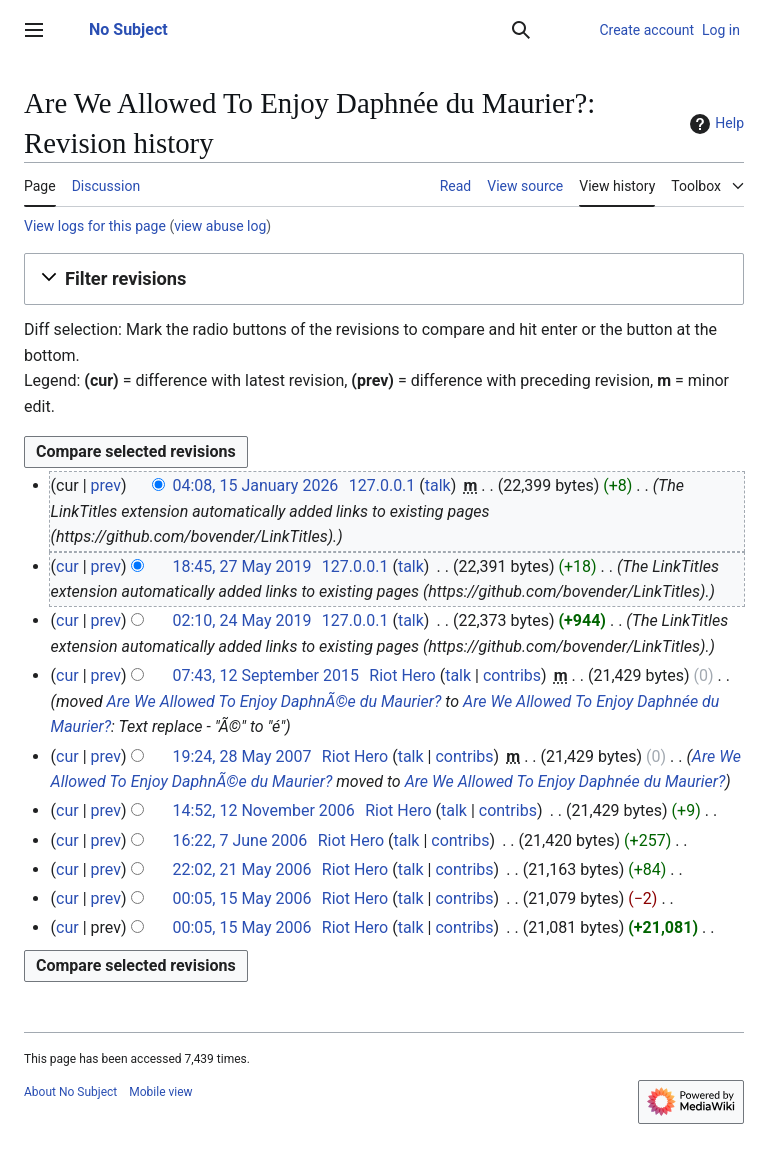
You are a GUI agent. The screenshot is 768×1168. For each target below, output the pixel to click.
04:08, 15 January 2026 (255, 485)
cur (67, 566)
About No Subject (70, 1092)
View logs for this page (95, 226)
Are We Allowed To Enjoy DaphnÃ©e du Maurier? (274, 701)
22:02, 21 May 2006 (241, 869)
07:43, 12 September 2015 (265, 675)
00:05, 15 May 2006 (241, 898)
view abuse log (220, 226)
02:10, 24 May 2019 (241, 620)
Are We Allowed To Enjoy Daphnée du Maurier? (565, 781)
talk (438, 485)
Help (714, 124)
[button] (384, 279)
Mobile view (160, 1092)
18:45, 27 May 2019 (241, 566)
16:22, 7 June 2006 (239, 840)
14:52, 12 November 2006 (263, 810)
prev (106, 485)
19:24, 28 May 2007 (241, 756)
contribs (512, 675)
